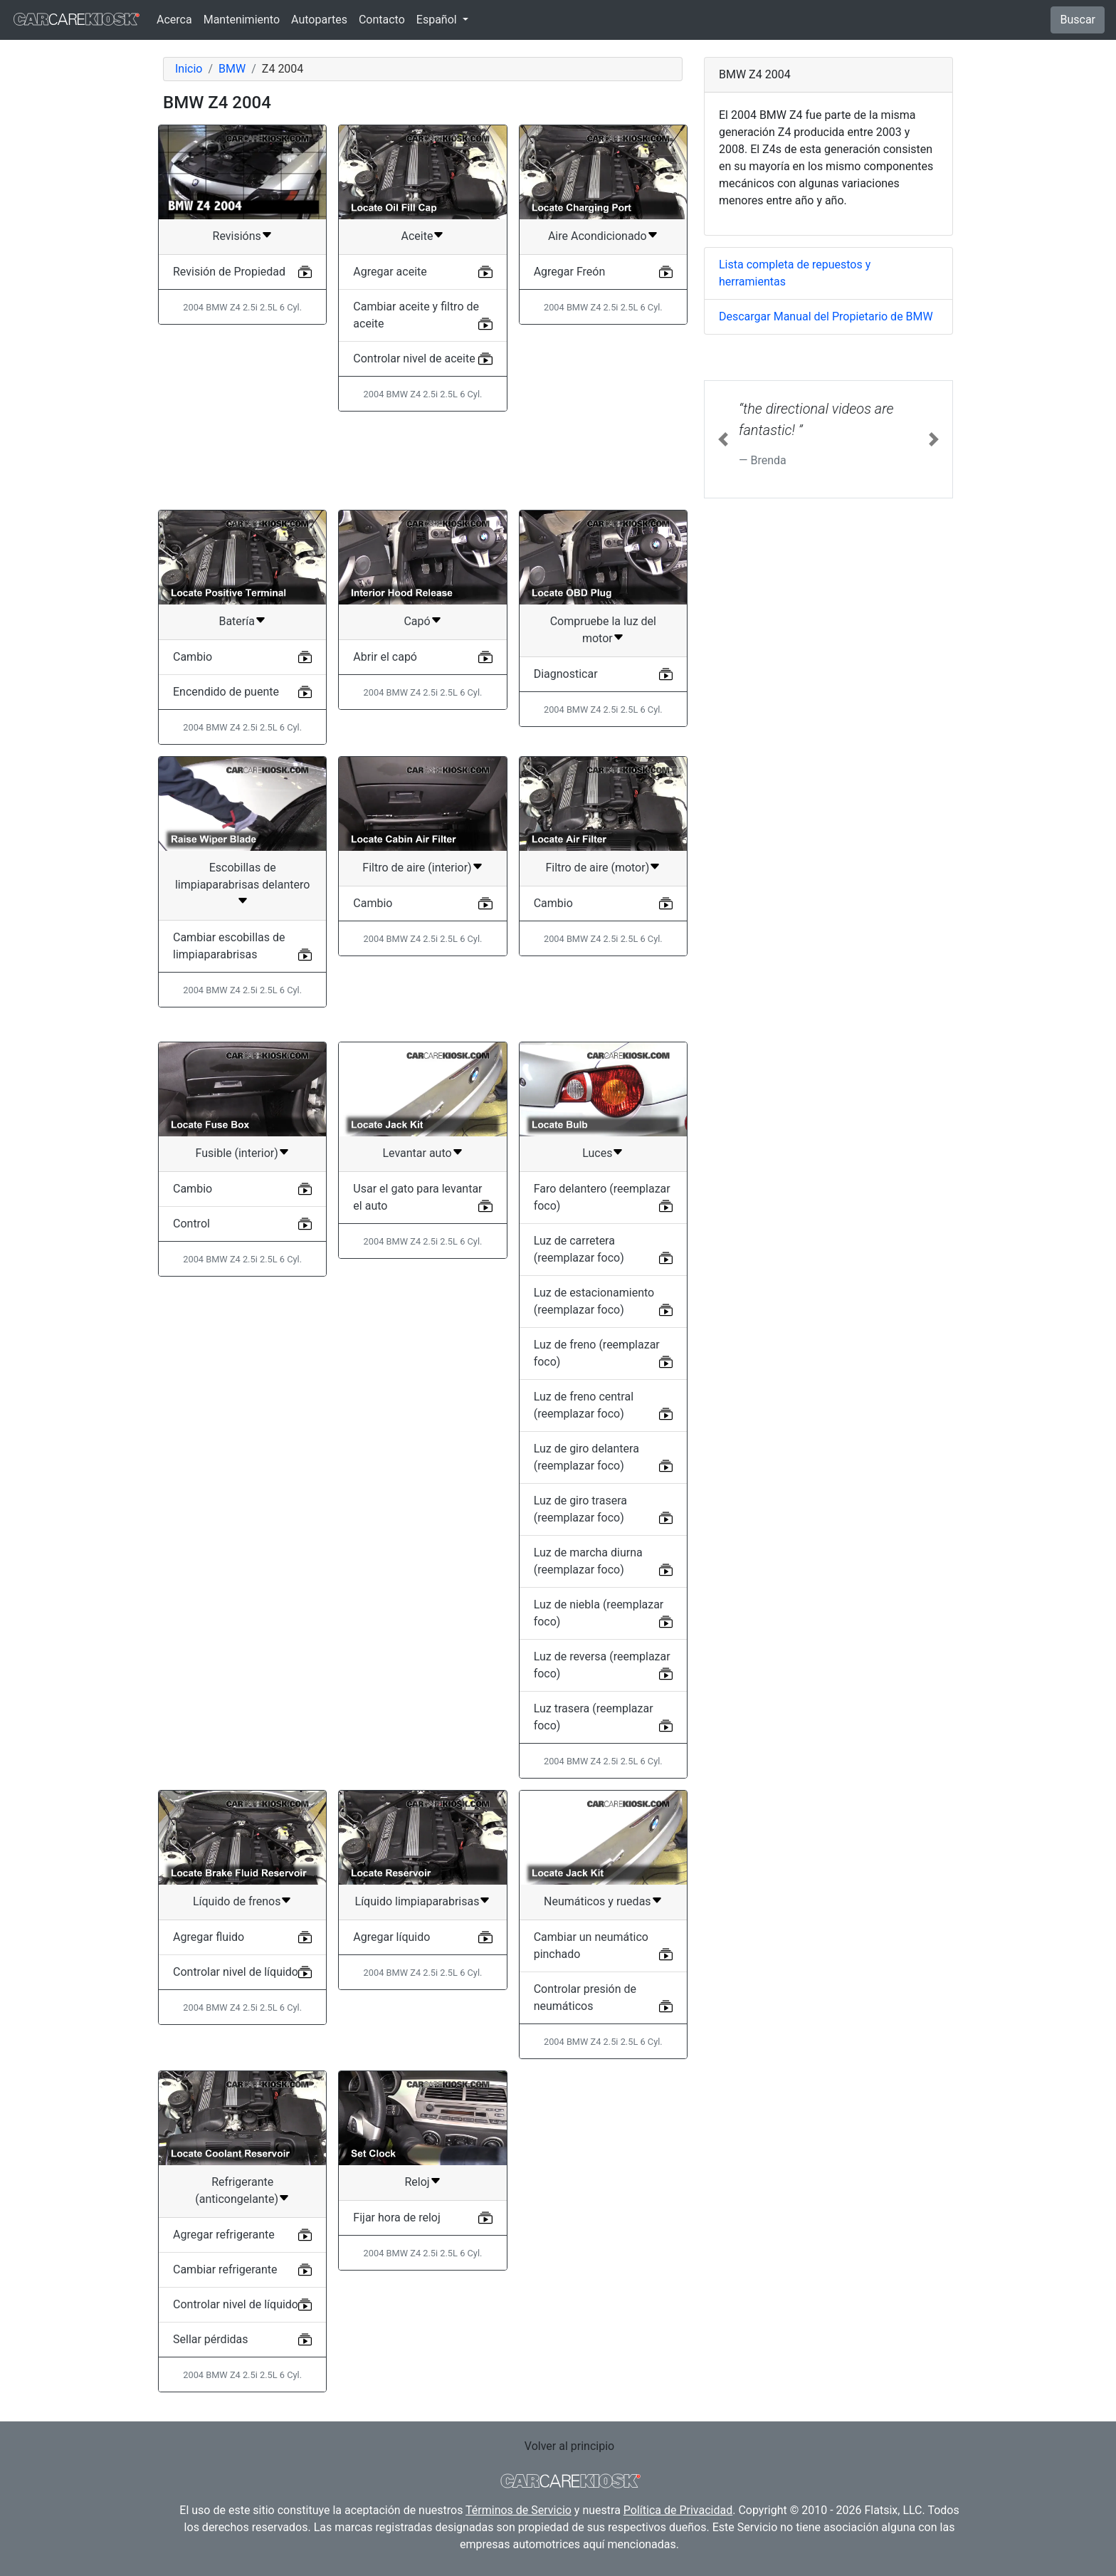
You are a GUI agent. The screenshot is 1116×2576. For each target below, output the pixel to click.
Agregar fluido (208, 1937)
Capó (417, 621)
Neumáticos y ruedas (597, 1901)
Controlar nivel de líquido (235, 1972)
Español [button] (438, 19)
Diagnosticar (566, 674)
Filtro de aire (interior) (416, 867)
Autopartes (319, 19)
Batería (236, 621)
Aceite (417, 236)
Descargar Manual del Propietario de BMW (826, 316)
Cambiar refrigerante (225, 2269)
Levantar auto (416, 1153)
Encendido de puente (226, 691)
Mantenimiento (242, 19)
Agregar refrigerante (224, 2234)
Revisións (237, 236)
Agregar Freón (570, 271)
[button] (723, 439)
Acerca (174, 19)
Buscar (1077, 19)
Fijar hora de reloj (396, 2217)
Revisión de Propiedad (229, 271)
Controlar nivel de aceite (414, 358)
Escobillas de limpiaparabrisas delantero (242, 876)
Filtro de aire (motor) (597, 867)
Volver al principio (569, 2446)
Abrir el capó (385, 657)
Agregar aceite (389, 271)
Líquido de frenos (237, 1901)
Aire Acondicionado (597, 236)
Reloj (416, 2182)
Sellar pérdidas (210, 2339)
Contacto (382, 19)
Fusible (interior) (237, 1153)
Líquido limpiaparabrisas (417, 1901)
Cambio (192, 657)
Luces (597, 1153)
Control (191, 1223)
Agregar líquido (391, 1937)
